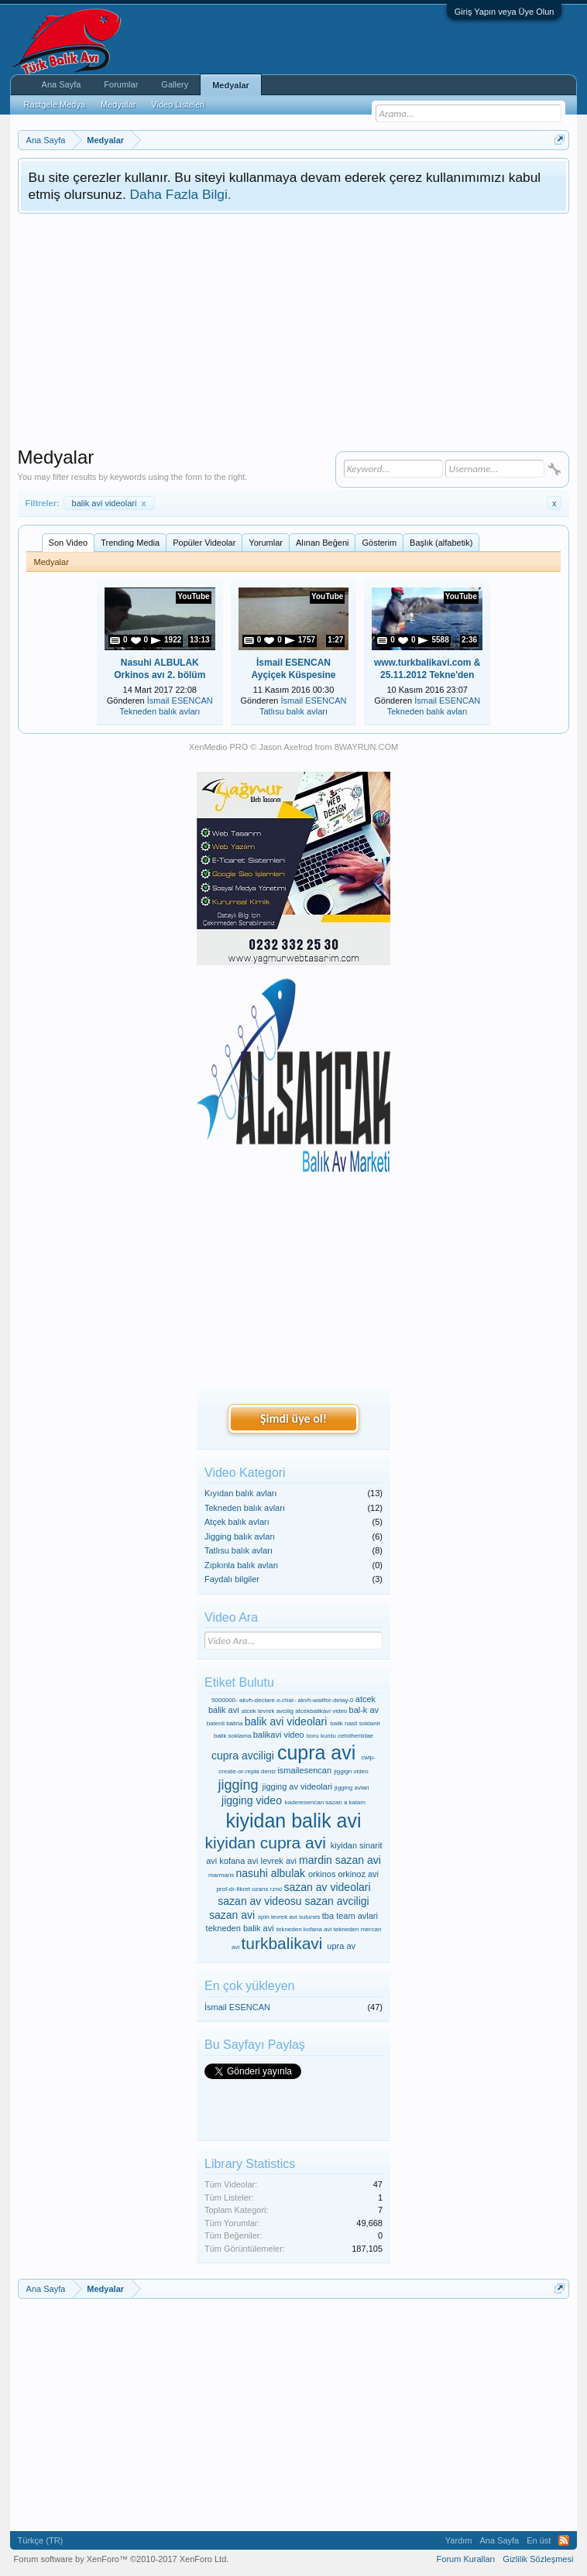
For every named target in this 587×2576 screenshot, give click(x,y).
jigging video (251, 1800)
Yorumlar (266, 542)
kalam (357, 1802)
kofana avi (238, 1860)
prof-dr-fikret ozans (242, 1889)
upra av (341, 1946)
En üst (539, 2540)
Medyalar (230, 85)
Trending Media (130, 542)
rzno (276, 1889)
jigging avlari (352, 1787)
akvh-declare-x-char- (267, 1700)
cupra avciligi (242, 1755)
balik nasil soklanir (355, 1723)
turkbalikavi (281, 1943)
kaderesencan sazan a (316, 1802)
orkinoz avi (358, 1874)
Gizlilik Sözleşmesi (538, 2559)
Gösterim (379, 542)
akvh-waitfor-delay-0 (326, 1700)
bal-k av (364, 1709)
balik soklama (232, 1735)
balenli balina (225, 1723)
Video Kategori (245, 1472)
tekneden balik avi (240, 1928)
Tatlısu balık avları (293, 711)
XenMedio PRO (218, 747)
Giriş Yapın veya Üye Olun (504, 11)
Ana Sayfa (61, 84)
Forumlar (121, 84)
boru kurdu (321, 1735)
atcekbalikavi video (321, 1711)
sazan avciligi (336, 1901)
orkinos (321, 1874)
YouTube (193, 596)
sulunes (310, 1916)
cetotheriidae (355, 1735)
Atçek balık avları (236, 1521)
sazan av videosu (259, 1901)
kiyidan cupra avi (265, 1843)
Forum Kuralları (466, 2559)
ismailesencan (304, 1770)
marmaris (221, 1875)
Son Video (68, 542)
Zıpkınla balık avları (241, 1565)
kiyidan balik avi (293, 1820)
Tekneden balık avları (159, 711)
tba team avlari (350, 1915)
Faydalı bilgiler (231, 1579)
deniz (268, 1771)
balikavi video (278, 1734)
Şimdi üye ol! (293, 1418)
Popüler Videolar (204, 542)
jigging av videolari (298, 1786)
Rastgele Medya (55, 104)
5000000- (224, 1700)
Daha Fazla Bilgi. (181, 194)
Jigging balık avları (239, 1536)
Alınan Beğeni (322, 542)
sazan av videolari (327, 1887)
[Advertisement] (294, 329)
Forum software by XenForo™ (121, 2559)
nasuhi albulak (271, 1873)
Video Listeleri (177, 104)
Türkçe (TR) (41, 2540)
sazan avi (232, 1915)
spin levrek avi (277, 1916)
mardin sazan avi (340, 1860)
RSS (563, 2540)
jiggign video (351, 1771)
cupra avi (316, 1752)
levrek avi (278, 1860)
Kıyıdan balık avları (240, 1493)
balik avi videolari (109, 503)
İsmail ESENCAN (180, 700)
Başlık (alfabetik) (441, 542)
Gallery (174, 84)
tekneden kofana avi (304, 1929)
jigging (238, 1785)
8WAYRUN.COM (367, 747)
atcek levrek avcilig (268, 1711)
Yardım (458, 2540)
